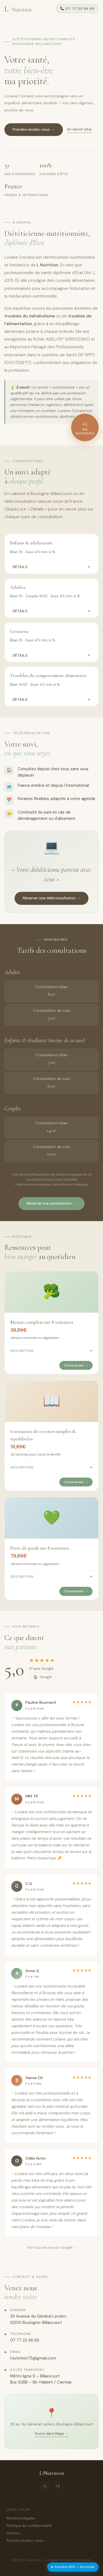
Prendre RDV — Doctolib (73, 2567)
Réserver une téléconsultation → (51, 898)
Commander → (76, 1365)
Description (51, 1350)
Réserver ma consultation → (51, 1203)
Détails (51, 567)
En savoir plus (79, 129)
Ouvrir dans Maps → (52, 2433)
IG (45, 2486)
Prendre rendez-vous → (33, 130)
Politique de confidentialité (29, 2525)
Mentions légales (21, 2518)
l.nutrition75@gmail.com (33, 2358)
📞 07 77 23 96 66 (77, 8)
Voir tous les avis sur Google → (51, 2247)
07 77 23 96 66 (24, 2340)
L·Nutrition (51, 2473)
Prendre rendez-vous (25, 2540)
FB (58, 2486)
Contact (13, 2533)
